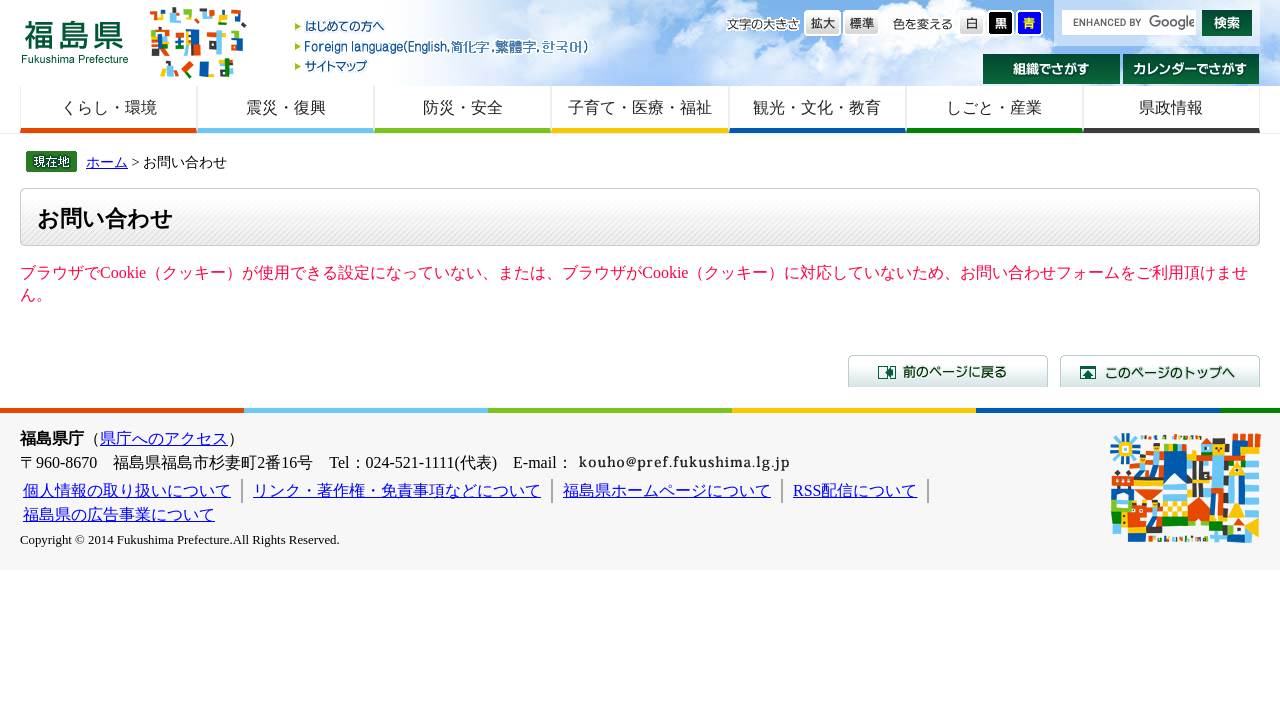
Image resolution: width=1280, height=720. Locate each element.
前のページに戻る (948, 371)
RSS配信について (855, 490)
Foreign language (443, 46)
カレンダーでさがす (1191, 69)
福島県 (75, 41)
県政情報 (1171, 107)
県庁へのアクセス (164, 438)
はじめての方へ (443, 27)
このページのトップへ (1160, 371)
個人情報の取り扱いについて (127, 490)
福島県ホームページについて (667, 490)
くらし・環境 (109, 107)
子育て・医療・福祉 (640, 107)
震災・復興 (286, 107)
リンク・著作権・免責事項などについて (397, 490)
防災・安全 (463, 107)
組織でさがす (1051, 69)
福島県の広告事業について (119, 514)
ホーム (107, 162)
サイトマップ (443, 65)
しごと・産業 (994, 107)
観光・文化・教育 (817, 107)
